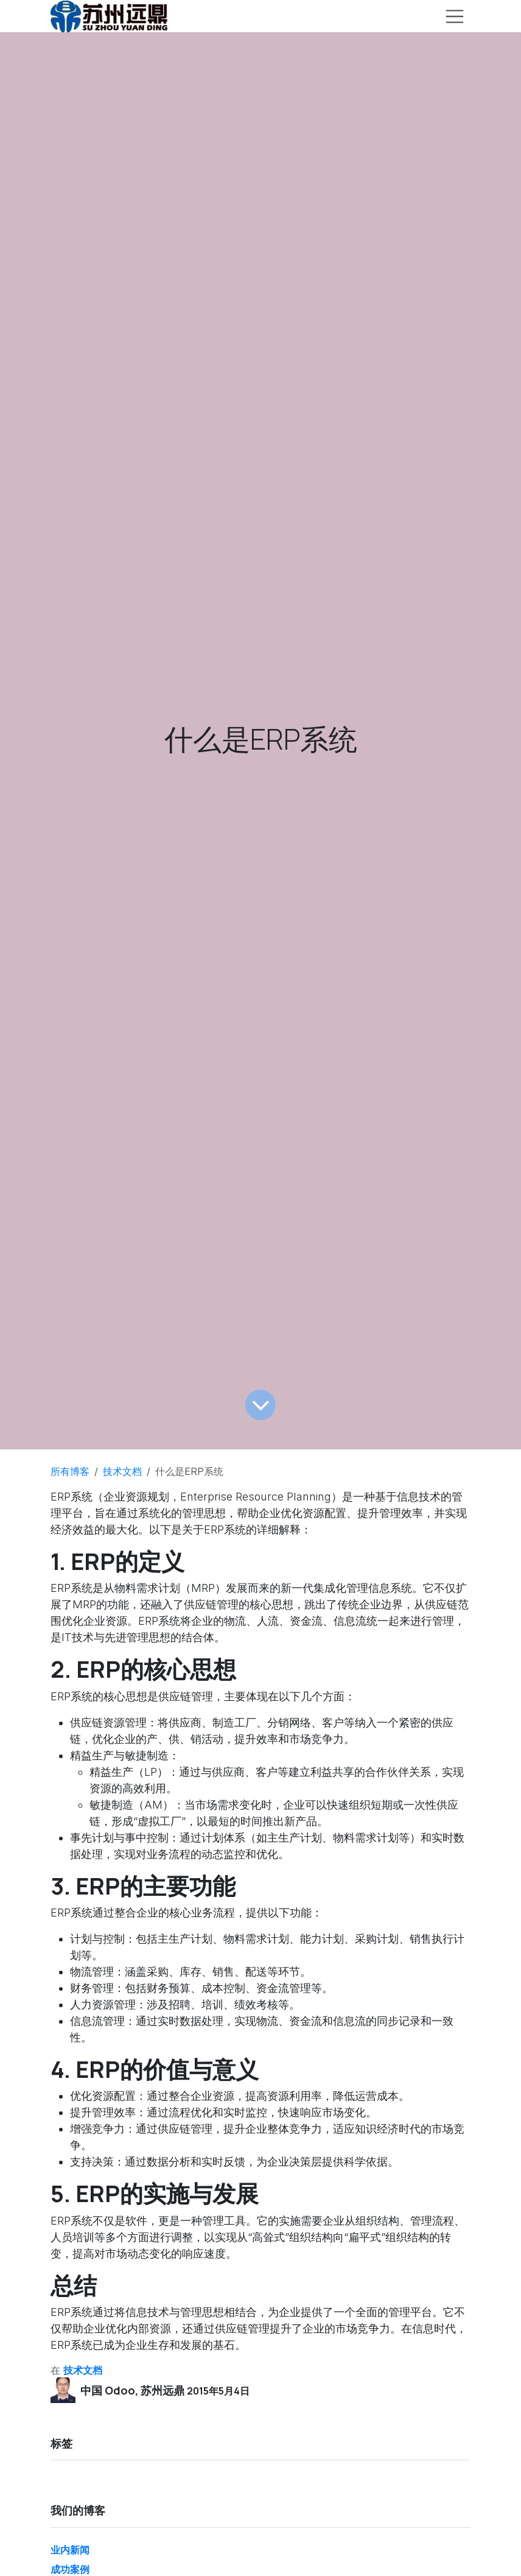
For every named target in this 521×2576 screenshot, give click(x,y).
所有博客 (70, 1471)
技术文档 (122, 1471)
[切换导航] (454, 16)
